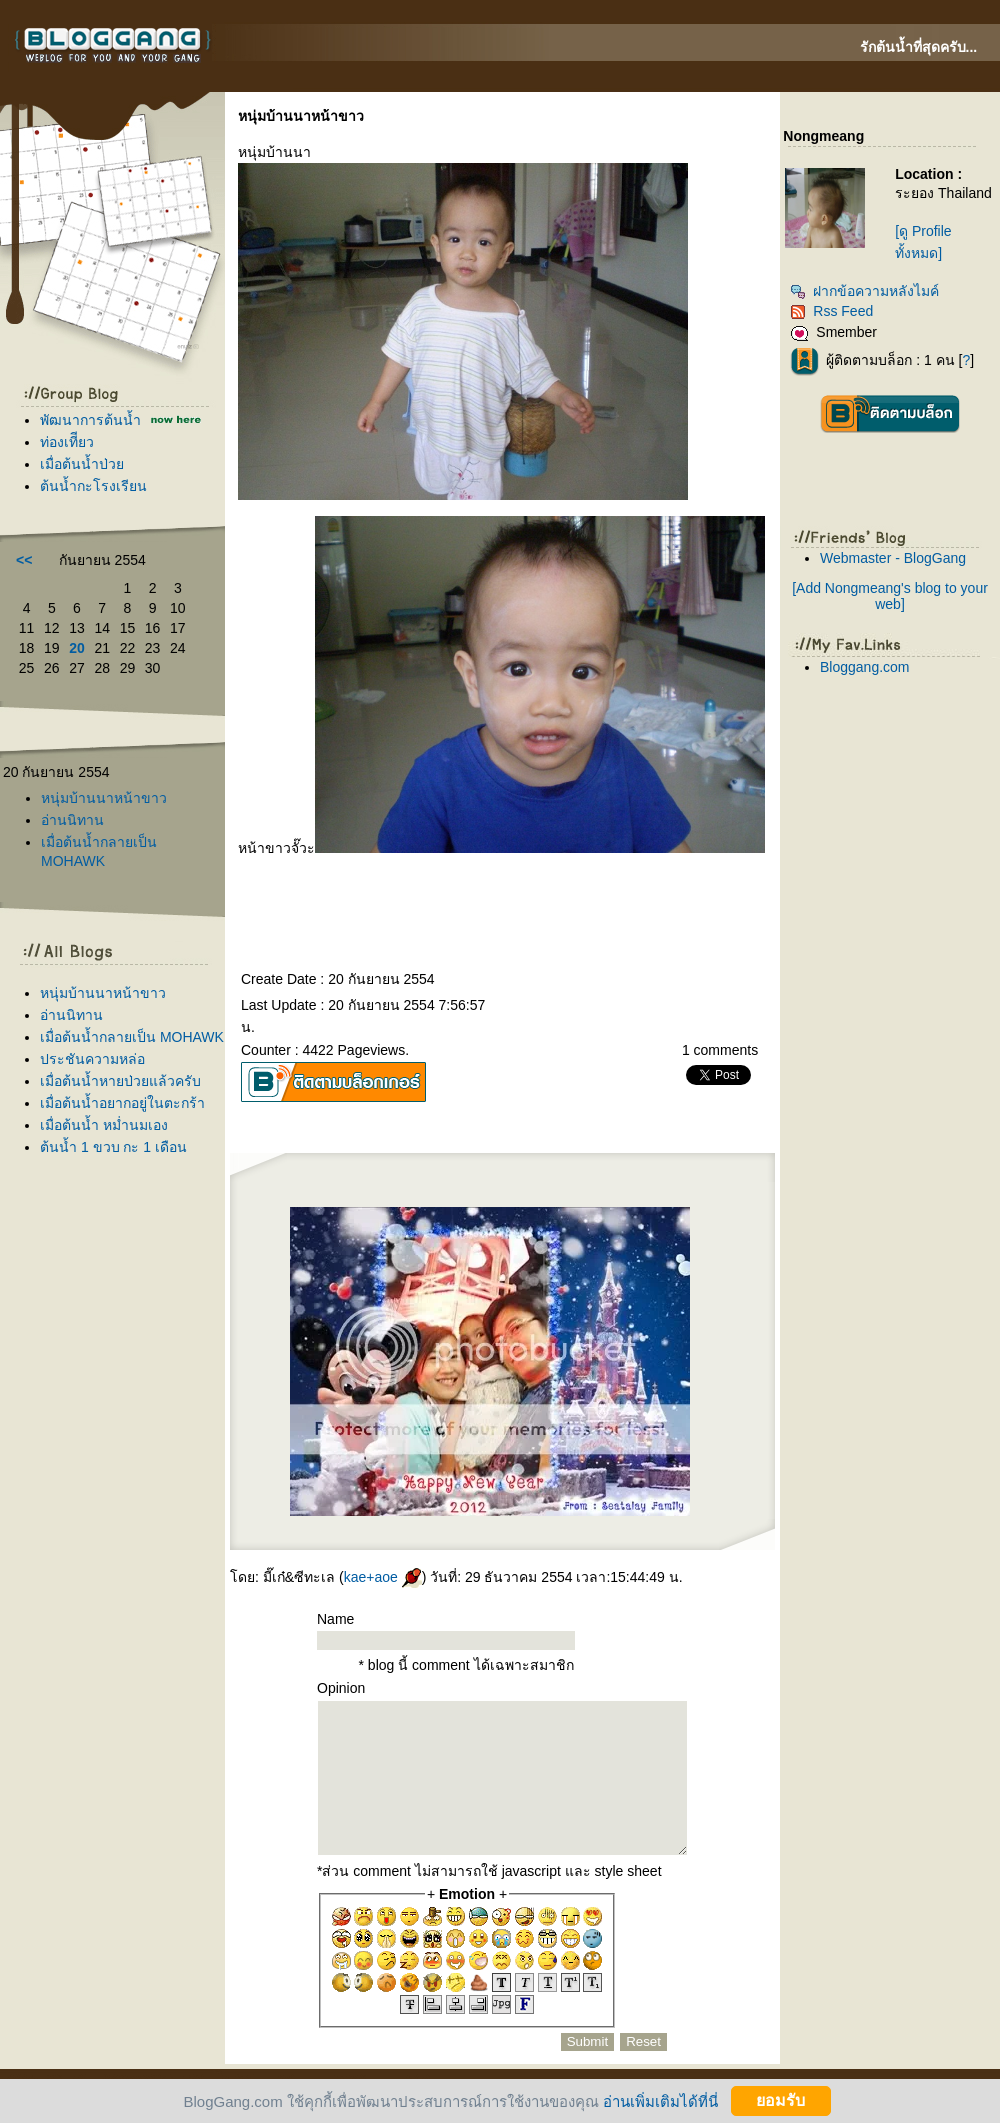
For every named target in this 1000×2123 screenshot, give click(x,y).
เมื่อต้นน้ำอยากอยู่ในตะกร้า (122, 1103)
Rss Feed (831, 311)
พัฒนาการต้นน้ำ (90, 420)
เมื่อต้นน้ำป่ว (82, 464)
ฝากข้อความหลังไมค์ (864, 291)
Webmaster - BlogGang (893, 558)
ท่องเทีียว (67, 442)
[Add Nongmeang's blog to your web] (890, 596)
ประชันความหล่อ (92, 1059)
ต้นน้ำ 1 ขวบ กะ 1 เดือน (113, 1147)
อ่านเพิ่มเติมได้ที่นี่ (660, 2100)
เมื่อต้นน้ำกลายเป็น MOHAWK (132, 1037)
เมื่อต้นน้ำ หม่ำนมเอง (104, 1125)
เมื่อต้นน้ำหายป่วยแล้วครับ (120, 1081)
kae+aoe (383, 1577)
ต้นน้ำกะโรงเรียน (93, 486)
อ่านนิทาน (72, 820)
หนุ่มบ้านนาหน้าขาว (104, 798)
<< (24, 560)
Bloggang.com (865, 667)
